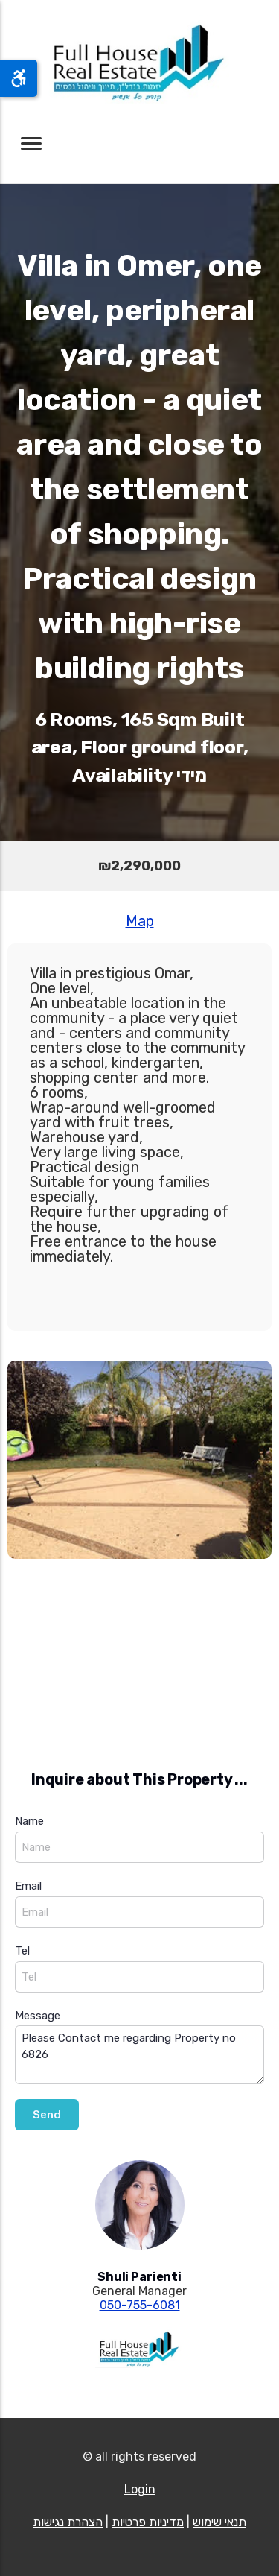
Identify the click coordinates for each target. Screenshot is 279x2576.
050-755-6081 (140, 2305)
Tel (22, 1951)
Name (29, 1821)
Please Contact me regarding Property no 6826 (139, 2054)
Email (28, 1886)
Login (139, 2489)
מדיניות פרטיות (148, 2522)
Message (37, 2015)
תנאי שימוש (219, 2522)
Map (140, 921)
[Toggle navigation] (31, 143)
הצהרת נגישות (68, 2522)
